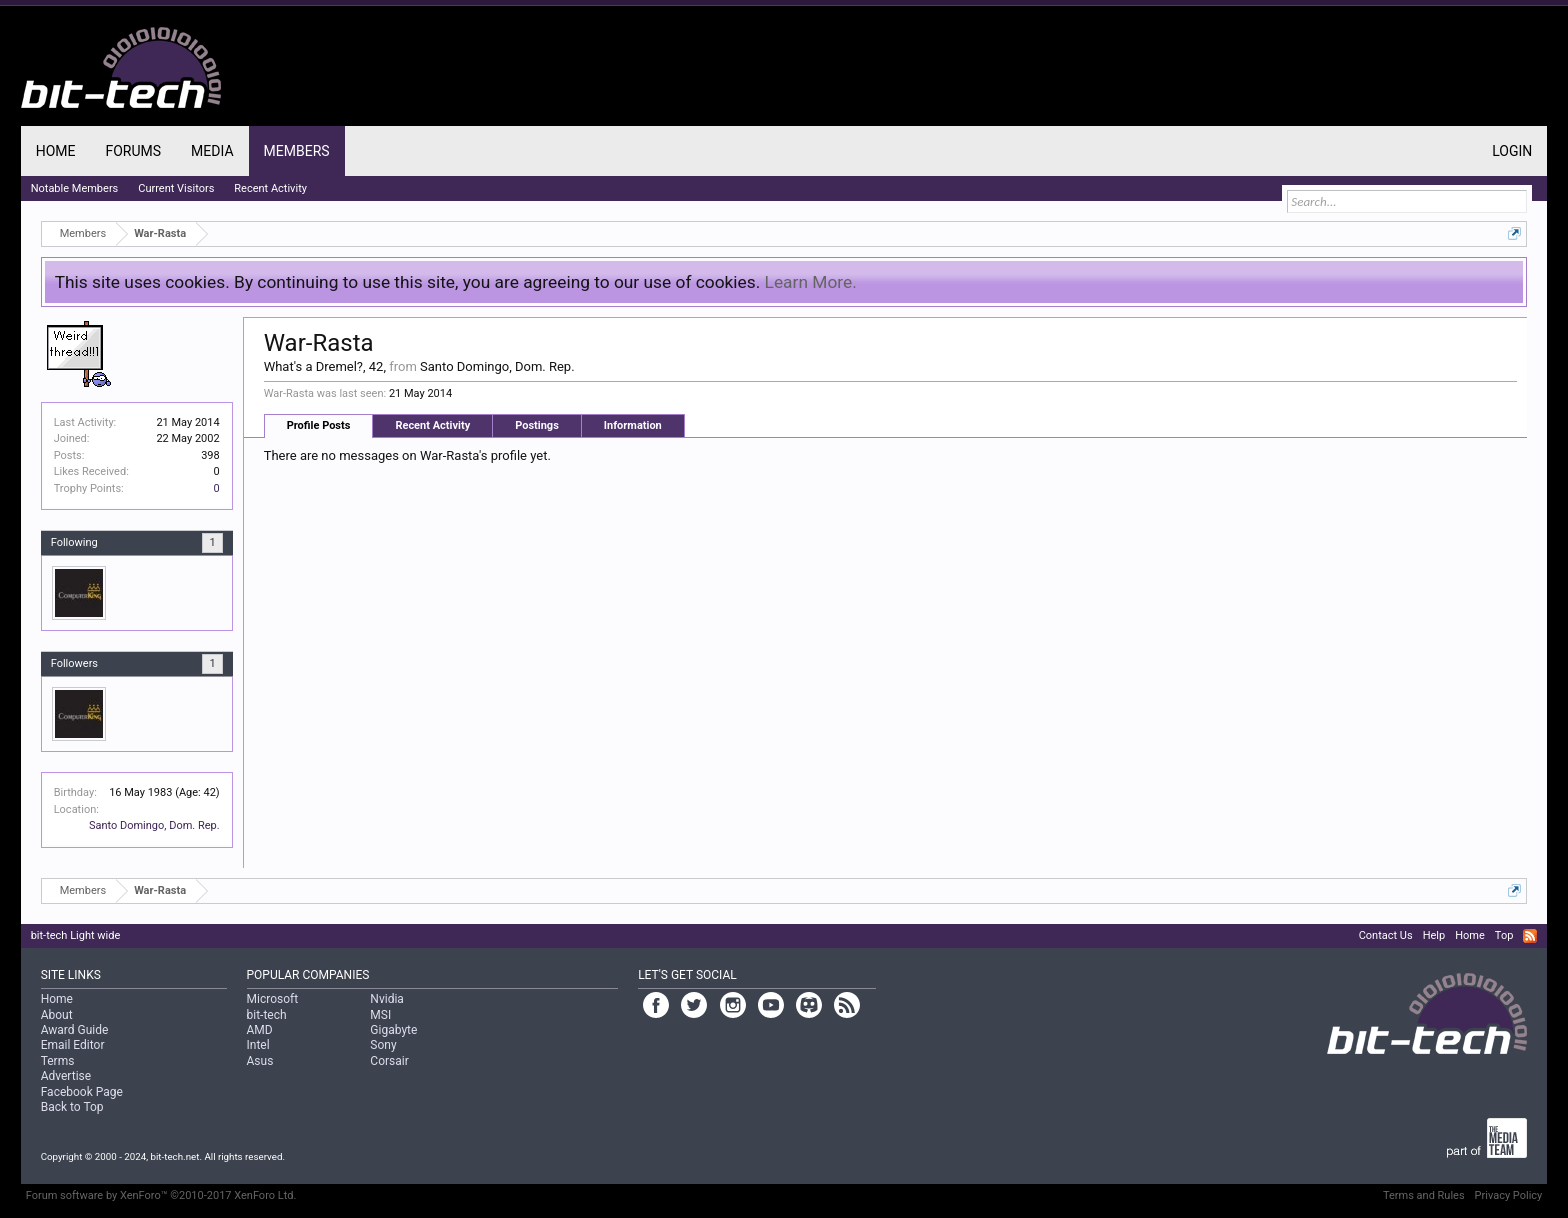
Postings (537, 425)
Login (1512, 151)
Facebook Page (82, 1092)
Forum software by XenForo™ (161, 1195)
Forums (133, 151)
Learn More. (811, 282)
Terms (58, 1061)
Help (1434, 935)
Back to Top (72, 1107)
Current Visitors (176, 188)
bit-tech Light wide (76, 935)
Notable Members (75, 188)
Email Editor (73, 1045)
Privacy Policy (1509, 1195)
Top (1504, 935)
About (57, 1015)
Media (212, 151)
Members (297, 151)
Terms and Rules (1424, 1195)
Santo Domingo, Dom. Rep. (154, 825)
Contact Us (1386, 935)
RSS (1530, 936)
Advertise (66, 1076)
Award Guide (75, 1030)
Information (633, 425)
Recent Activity (432, 425)
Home (56, 151)
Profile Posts (319, 425)
